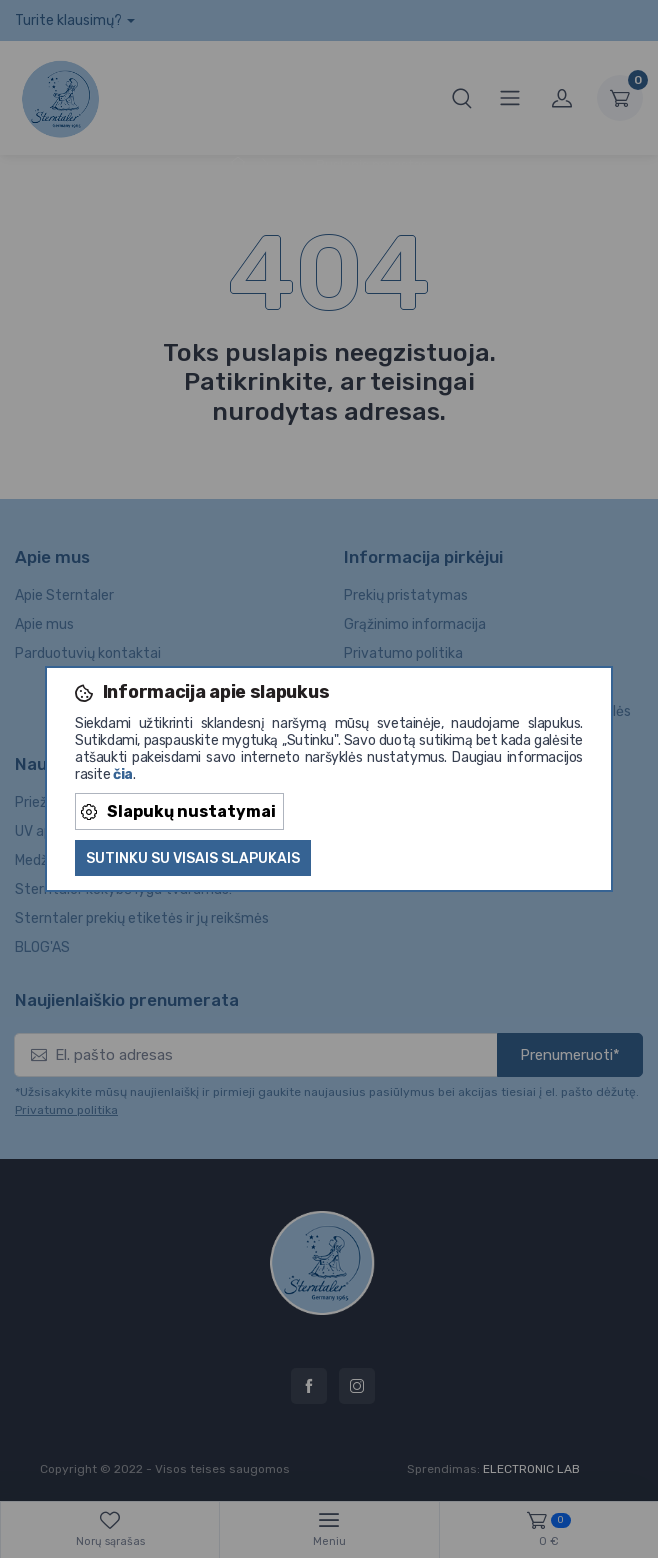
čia (123, 774)
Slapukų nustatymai (178, 811)
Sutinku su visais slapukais (193, 858)
